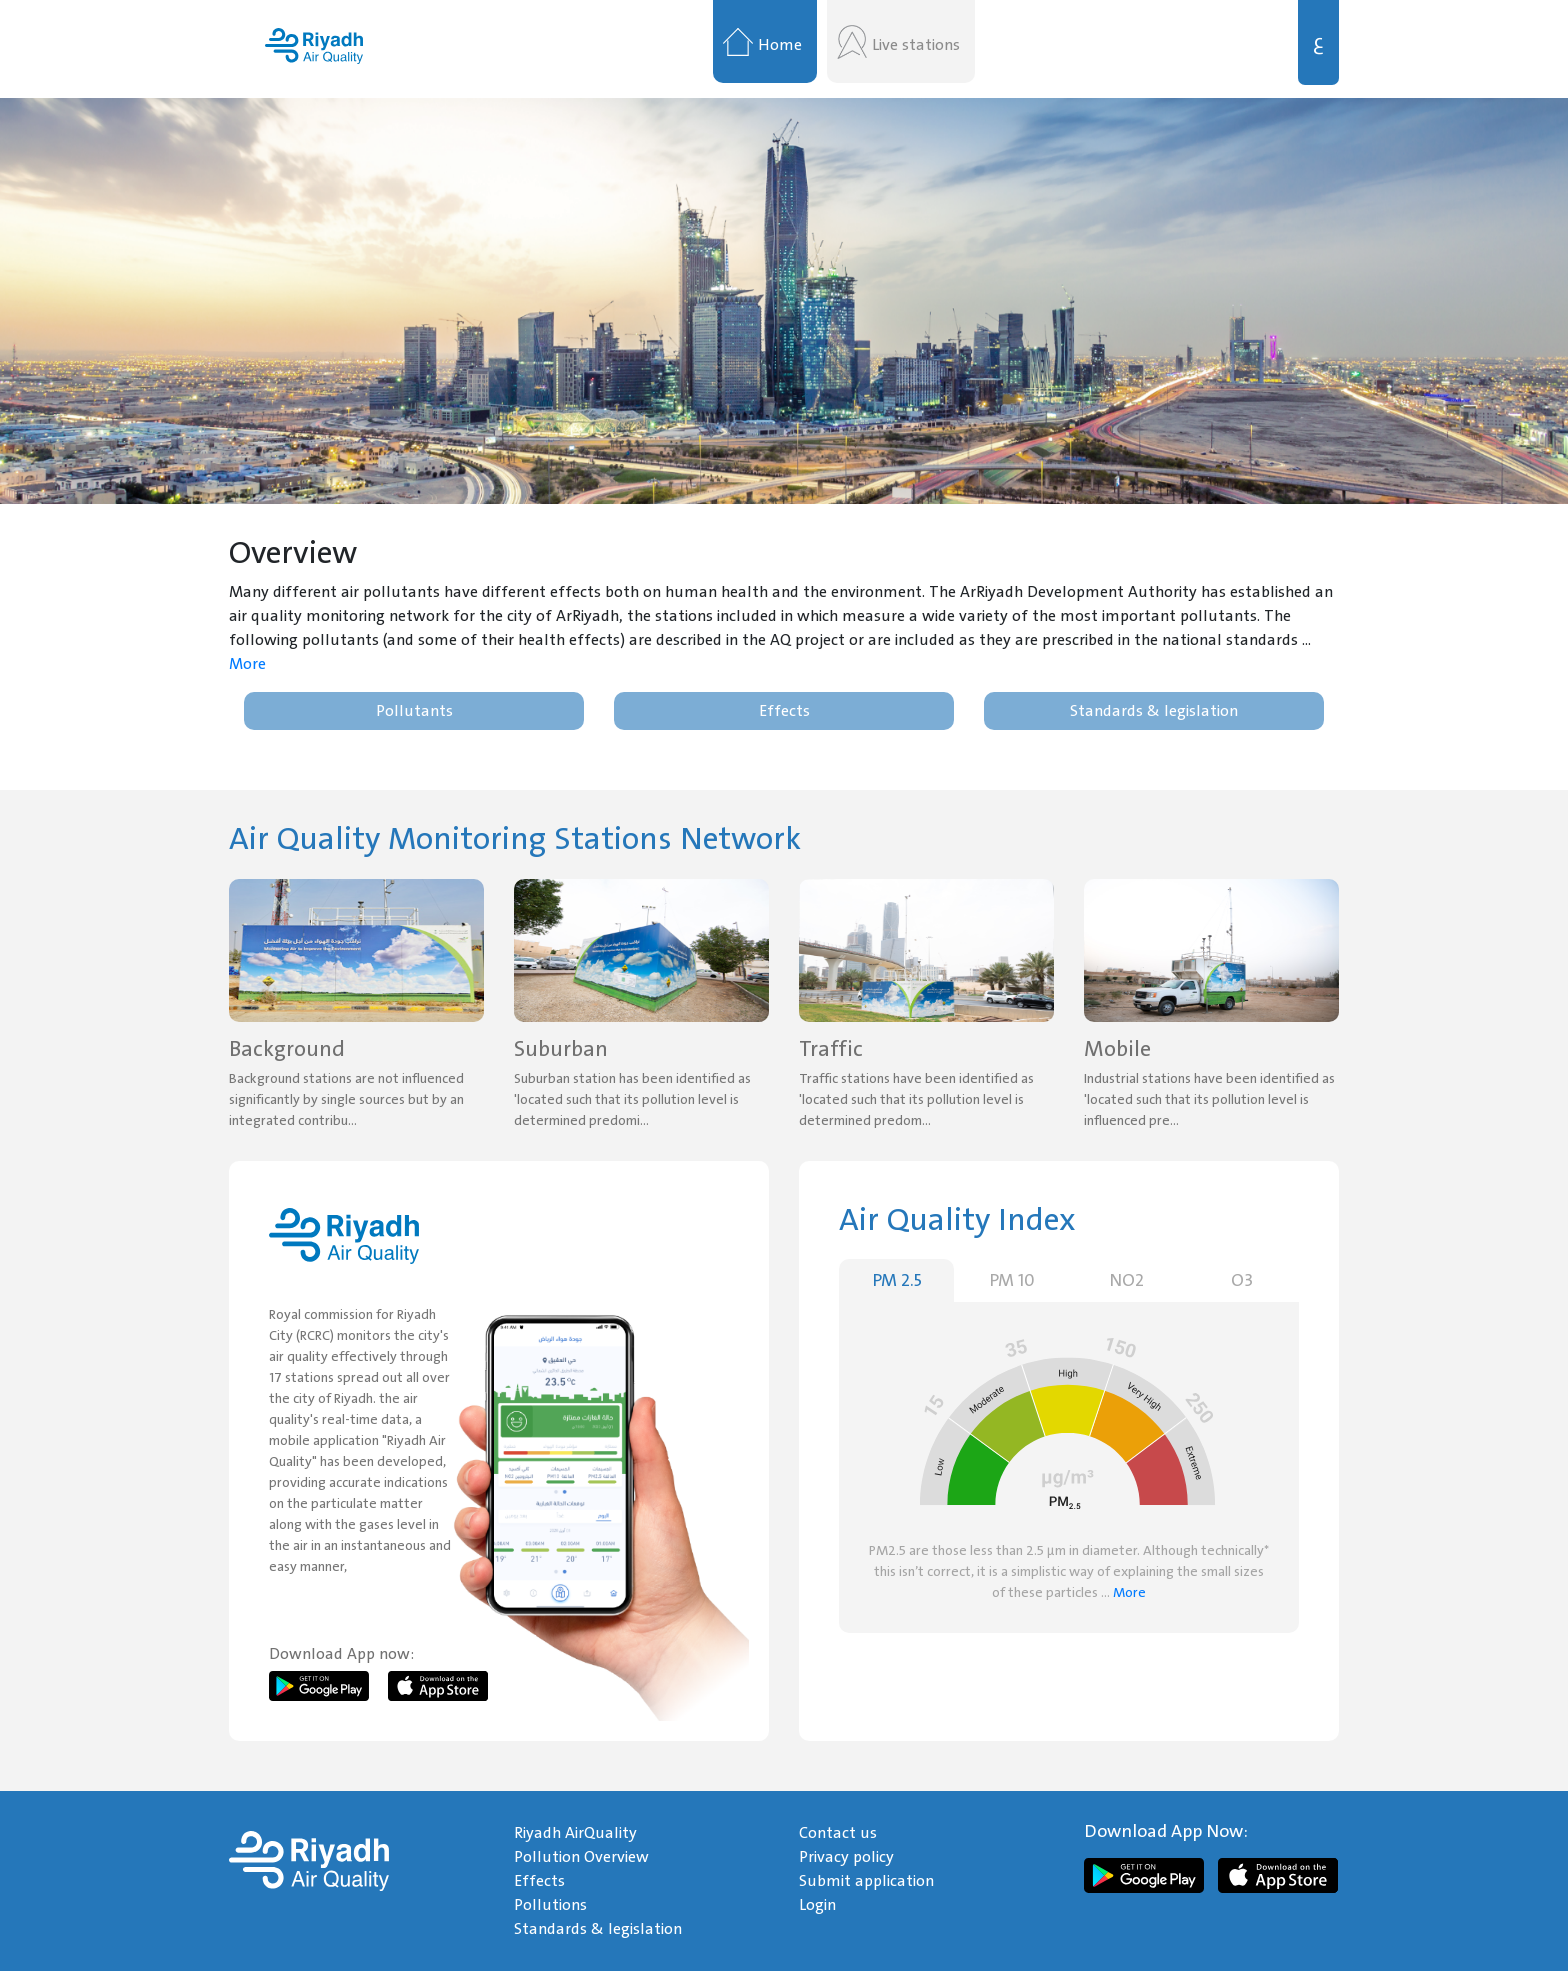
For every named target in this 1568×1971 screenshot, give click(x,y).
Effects (784, 711)
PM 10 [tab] (1012, 1280)
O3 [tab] (1242, 1280)
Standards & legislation (1154, 711)
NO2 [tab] (1126, 1280)
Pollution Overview (581, 1857)
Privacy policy (846, 1857)
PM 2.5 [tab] (897, 1280)
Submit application (866, 1881)
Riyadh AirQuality (575, 1833)
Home (780, 45)
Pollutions (550, 1905)
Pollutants (414, 711)
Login (817, 1905)
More (247, 664)
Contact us (838, 1833)
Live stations (916, 45)
